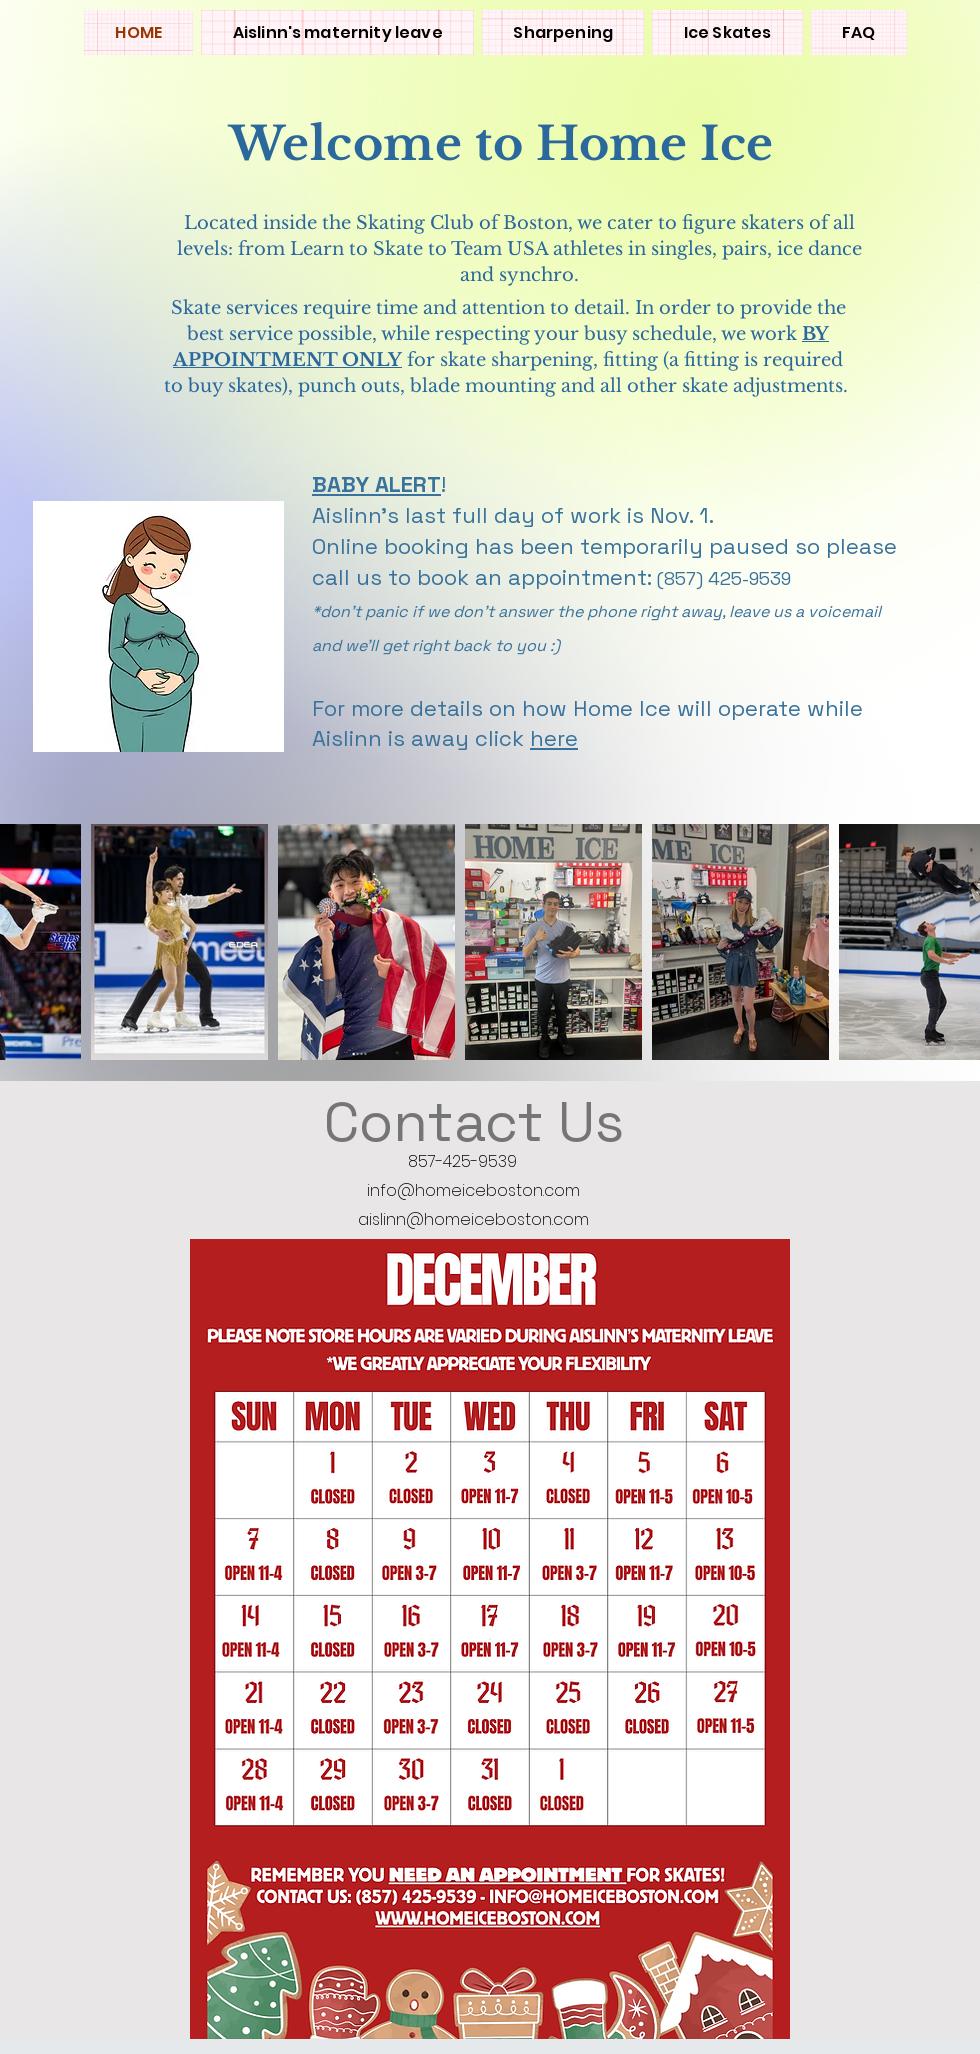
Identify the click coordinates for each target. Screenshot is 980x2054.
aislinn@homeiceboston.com (473, 1219)
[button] (727, 32)
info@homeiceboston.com (473, 1190)
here (554, 738)
